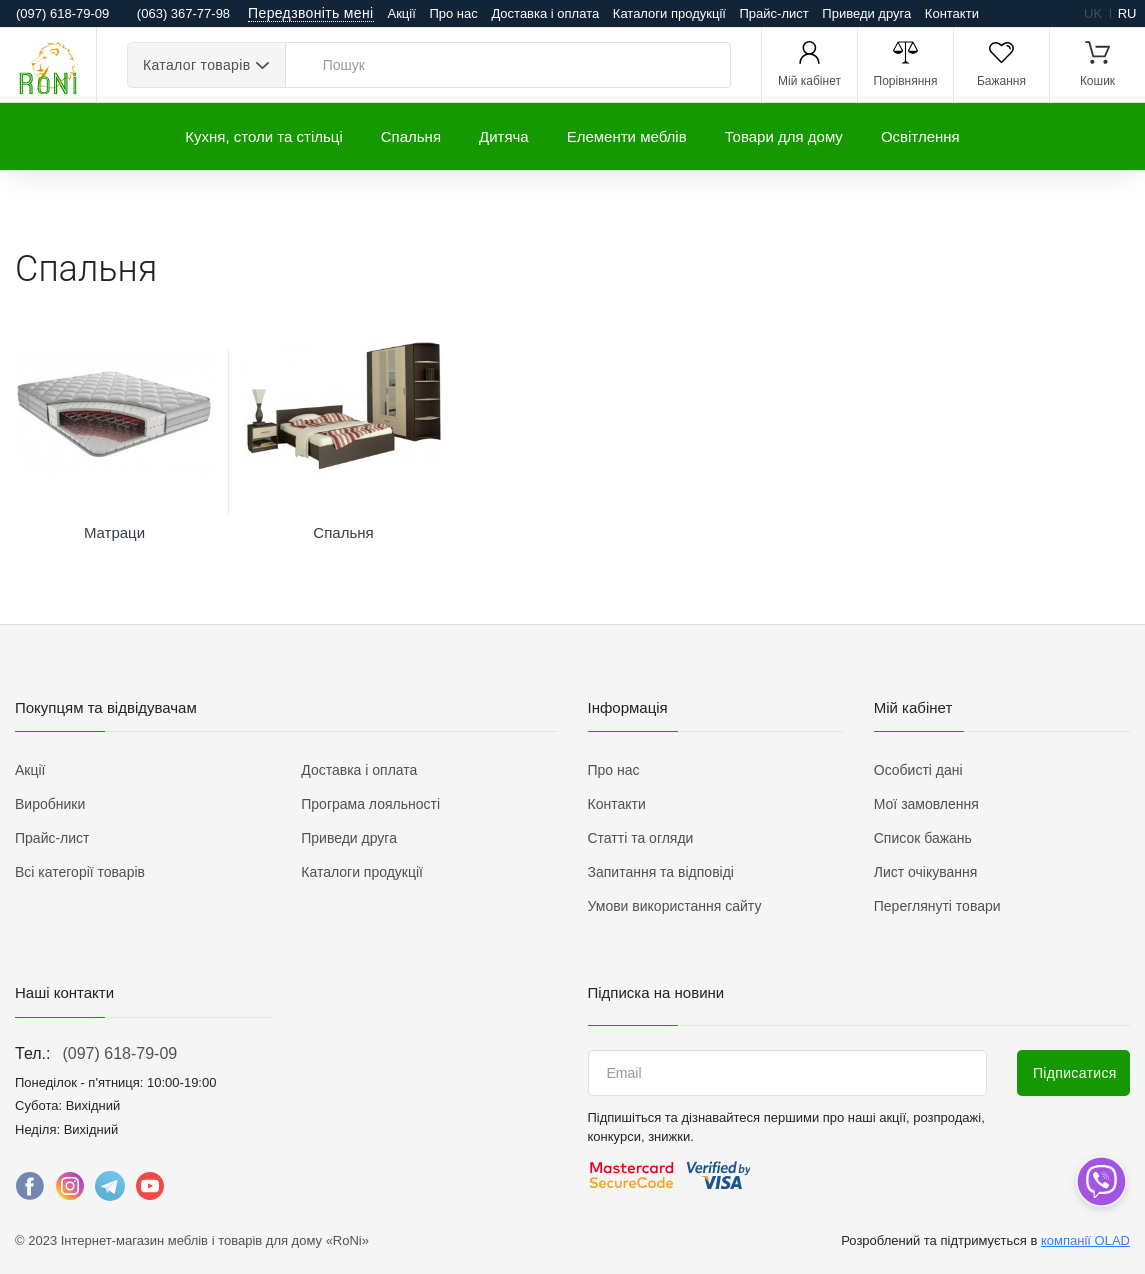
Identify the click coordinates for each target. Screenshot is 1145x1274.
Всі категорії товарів (80, 872)
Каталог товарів (196, 65)
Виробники (50, 804)
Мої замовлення (926, 804)
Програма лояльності (370, 804)
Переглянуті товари (937, 906)
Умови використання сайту (675, 906)
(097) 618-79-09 (119, 1053)
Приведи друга (866, 13)
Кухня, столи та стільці (263, 136)
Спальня (411, 136)
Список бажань (923, 838)
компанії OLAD (1085, 1240)
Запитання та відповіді (661, 872)
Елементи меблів (627, 136)
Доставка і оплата (545, 13)
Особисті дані (918, 770)
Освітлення (920, 136)
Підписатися (1075, 1073)
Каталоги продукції (669, 13)
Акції (402, 13)
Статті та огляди (641, 838)
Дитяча (504, 136)
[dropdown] (1100, 1181)
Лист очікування (926, 872)
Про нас (453, 13)
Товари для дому (784, 136)
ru (1127, 13)
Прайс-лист (774, 13)
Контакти (952, 13)
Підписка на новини (656, 992)
